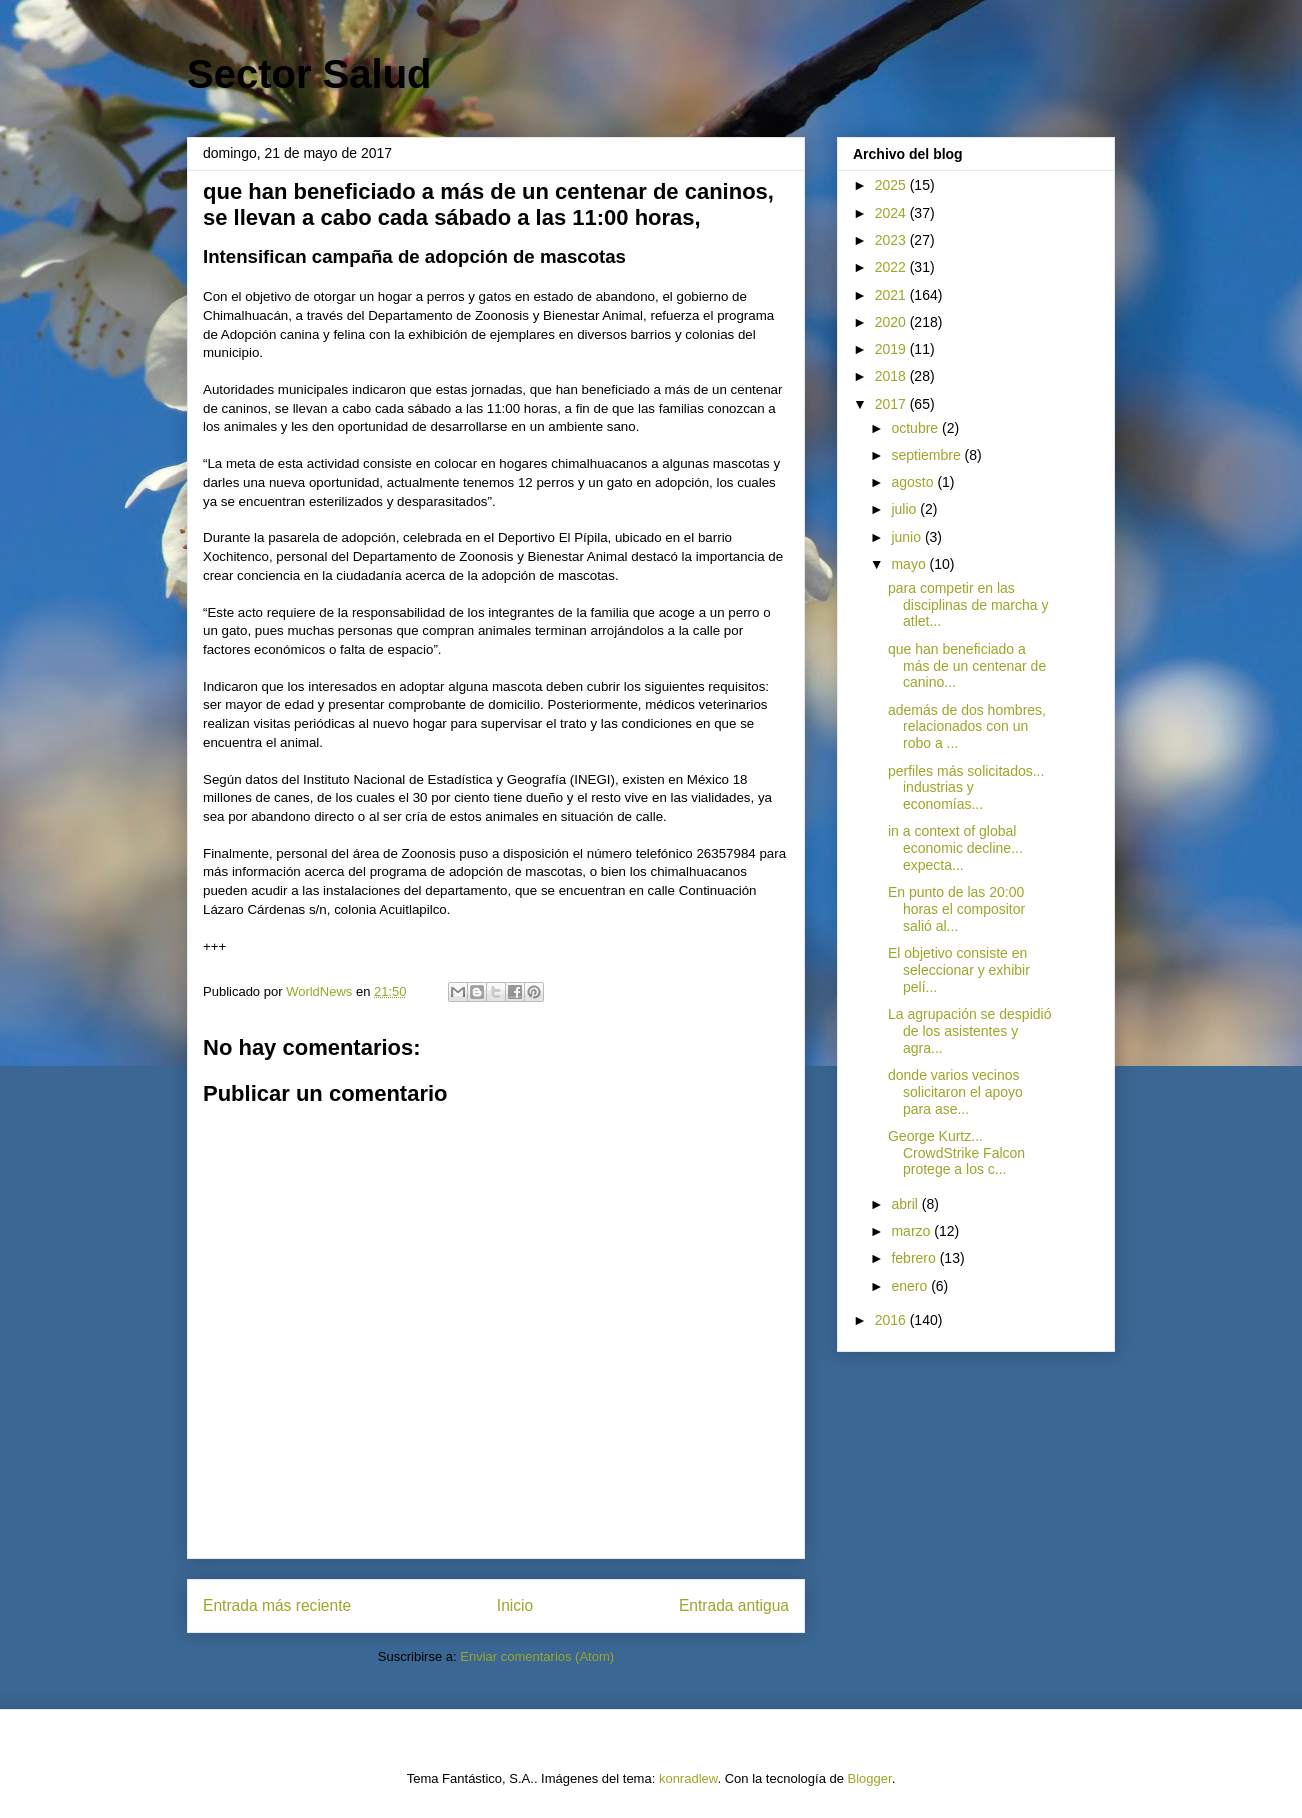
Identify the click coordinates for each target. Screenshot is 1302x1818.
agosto (914, 482)
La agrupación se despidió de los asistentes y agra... (969, 1031)
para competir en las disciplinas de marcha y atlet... (968, 605)
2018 (892, 376)
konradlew (688, 1778)
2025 (892, 185)
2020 (892, 322)
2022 (892, 267)
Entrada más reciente (277, 1605)
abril (906, 1204)
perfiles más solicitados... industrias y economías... (966, 788)
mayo (910, 564)
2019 (892, 349)
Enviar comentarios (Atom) (537, 1656)
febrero (915, 1258)
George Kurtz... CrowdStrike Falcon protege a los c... (956, 1153)
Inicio (515, 1605)
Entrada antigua (734, 1605)
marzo (912, 1231)
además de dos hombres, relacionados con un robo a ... (967, 727)
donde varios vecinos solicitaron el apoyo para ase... (955, 1092)
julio (905, 509)
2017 (892, 404)
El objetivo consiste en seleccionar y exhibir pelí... (959, 970)
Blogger (870, 1778)
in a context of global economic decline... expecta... (955, 848)
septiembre (927, 455)
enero (911, 1286)
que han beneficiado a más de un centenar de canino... (967, 666)
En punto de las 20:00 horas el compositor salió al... (956, 909)
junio (907, 537)
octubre (916, 428)
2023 (892, 240)
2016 (892, 1320)
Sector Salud (309, 74)
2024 (892, 213)
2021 (892, 295)
